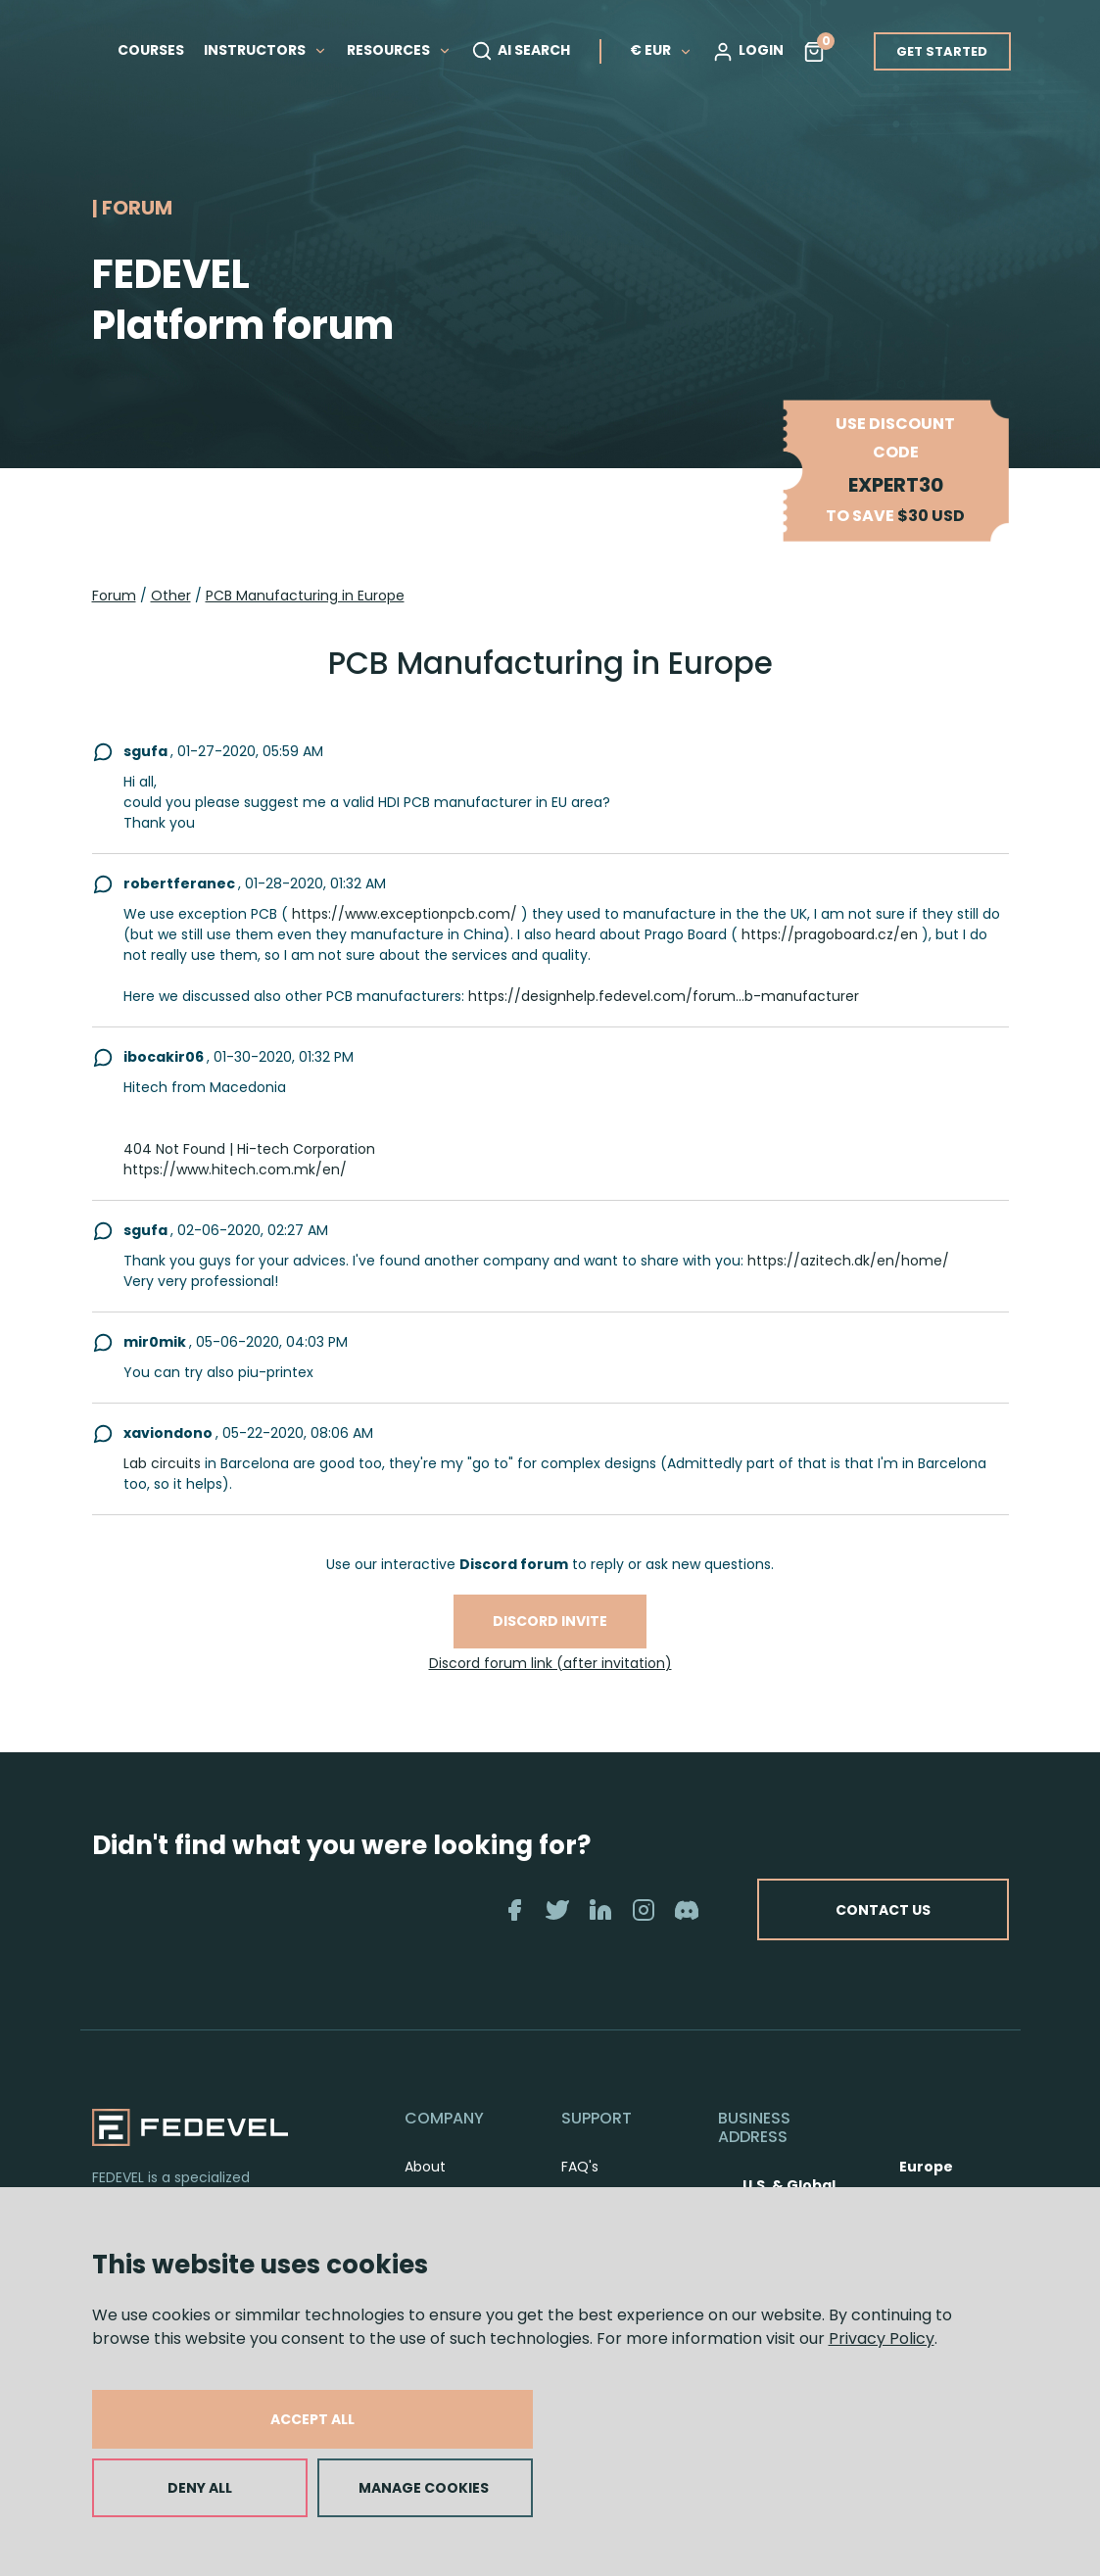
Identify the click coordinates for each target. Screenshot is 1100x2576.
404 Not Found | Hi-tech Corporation (249, 1149)
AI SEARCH (520, 51)
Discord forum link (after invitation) (550, 1663)
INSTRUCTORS (265, 50)
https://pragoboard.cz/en (829, 934)
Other (171, 595)
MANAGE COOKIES (424, 2488)
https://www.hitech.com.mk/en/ (235, 1169)
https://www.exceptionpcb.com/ (404, 914)
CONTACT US (881, 1909)
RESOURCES (399, 50)
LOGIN (748, 51)
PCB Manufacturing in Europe (305, 595)
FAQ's (579, 2166)
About (425, 2166)
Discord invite (550, 1621)
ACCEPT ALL (312, 2419)
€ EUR (661, 50)
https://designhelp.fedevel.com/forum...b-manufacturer (663, 996)
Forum (114, 595)
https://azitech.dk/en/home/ (848, 1260)
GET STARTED (941, 51)
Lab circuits (162, 1463)
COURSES (151, 50)
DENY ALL (199, 2488)
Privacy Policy (881, 2338)
